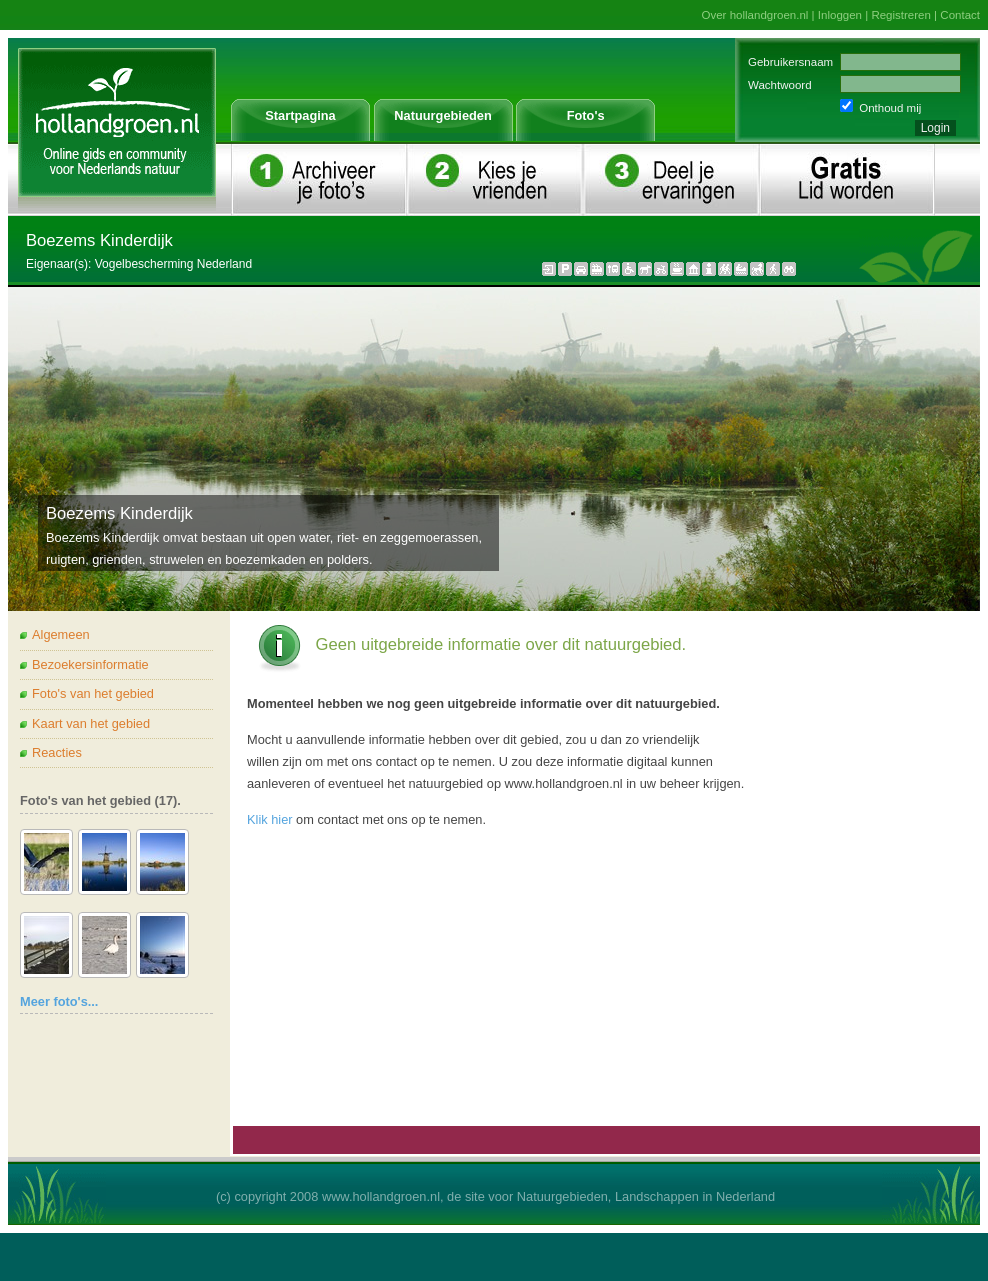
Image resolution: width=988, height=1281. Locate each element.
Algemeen (61, 634)
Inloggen (840, 15)
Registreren (901, 15)
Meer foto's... (59, 1001)
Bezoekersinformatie (90, 664)
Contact (960, 15)
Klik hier (270, 819)
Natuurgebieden (442, 115)
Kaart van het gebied (91, 723)
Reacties (57, 752)
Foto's (586, 115)
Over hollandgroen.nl (755, 15)
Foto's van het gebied (93, 693)
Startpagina (300, 115)
